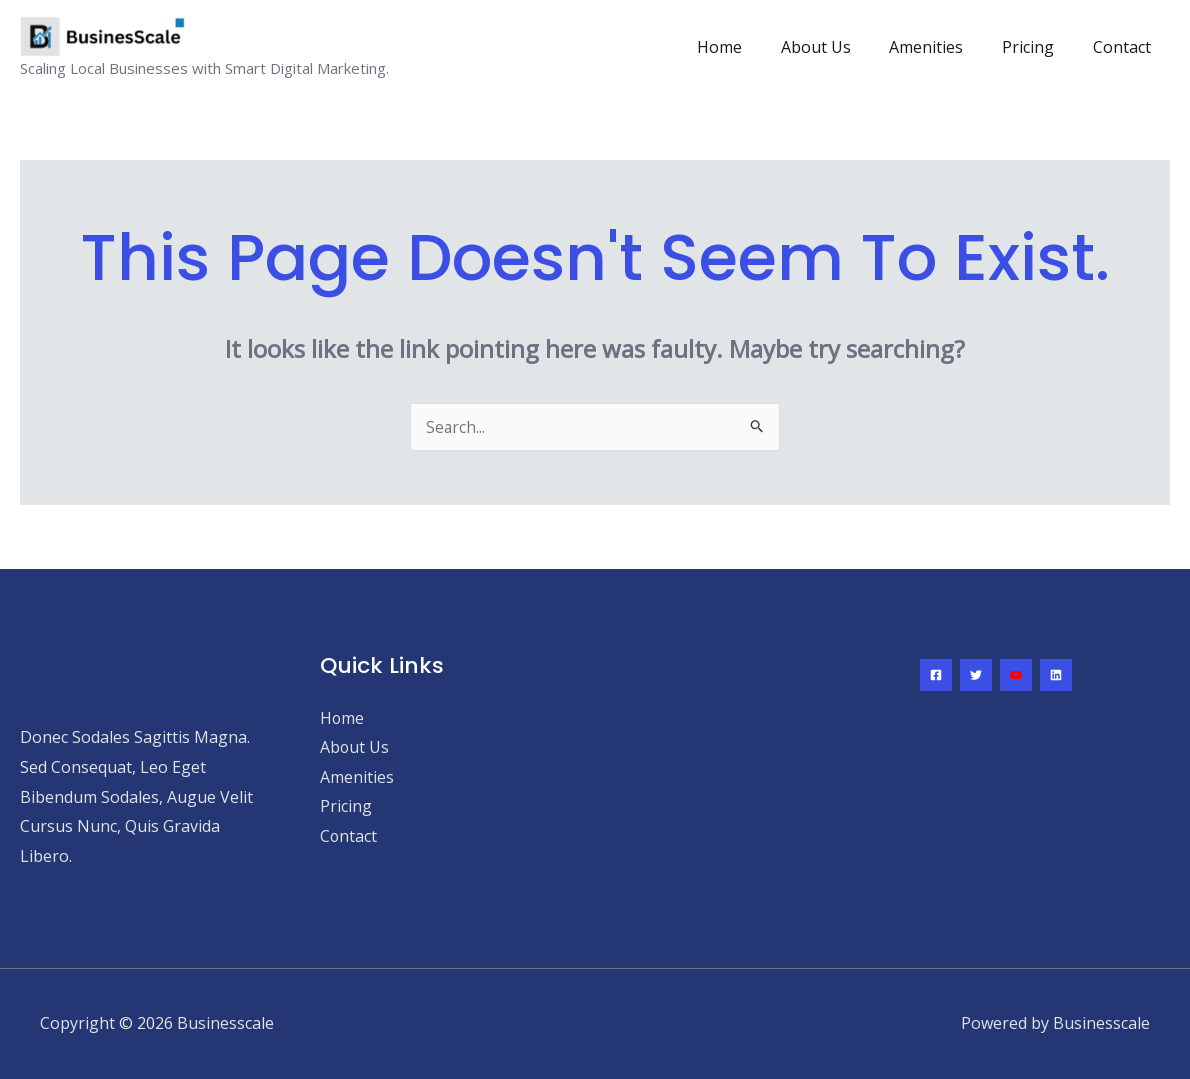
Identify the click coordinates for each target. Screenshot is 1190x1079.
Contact (1125, 47)
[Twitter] (976, 675)
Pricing (1038, 47)
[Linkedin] (1056, 675)
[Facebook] (936, 675)
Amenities (943, 47)
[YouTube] (1016, 675)
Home (749, 47)
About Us (839, 47)
